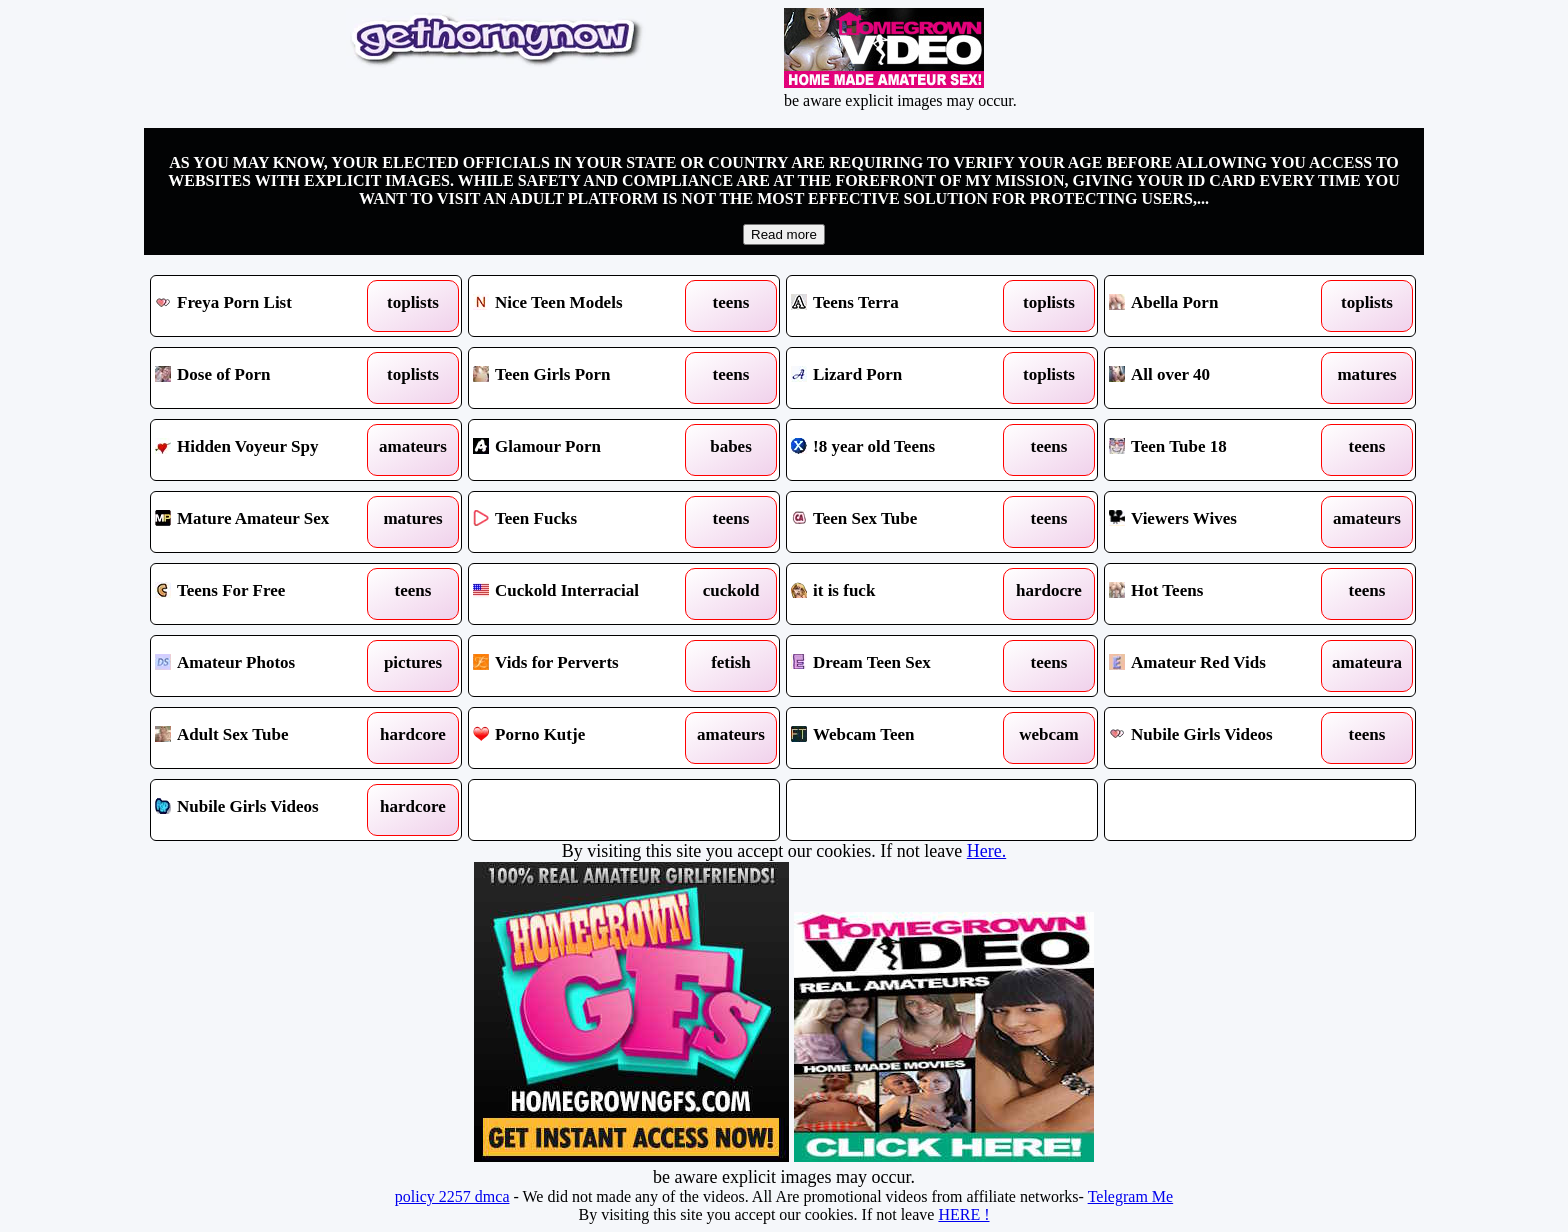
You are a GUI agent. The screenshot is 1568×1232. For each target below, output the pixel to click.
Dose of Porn (266, 378)
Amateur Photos (266, 666)
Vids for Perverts (584, 666)
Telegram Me (1131, 1196)
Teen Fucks (584, 522)
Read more (784, 234)
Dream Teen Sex (902, 666)
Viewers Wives (1220, 522)
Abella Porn (1220, 306)
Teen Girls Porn (584, 378)
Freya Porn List (266, 306)
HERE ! (963, 1214)
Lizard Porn (902, 378)
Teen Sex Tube (902, 522)
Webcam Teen (902, 738)
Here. (986, 851)
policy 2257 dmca (452, 1196)
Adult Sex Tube (266, 738)
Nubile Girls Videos (1220, 738)
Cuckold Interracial (584, 594)
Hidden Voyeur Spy (266, 450)
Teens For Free (266, 594)
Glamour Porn (584, 450)
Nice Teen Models (584, 306)
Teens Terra (902, 306)
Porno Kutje (584, 738)
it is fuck (902, 594)
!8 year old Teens (902, 450)
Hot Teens (1220, 594)
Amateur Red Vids (1220, 666)
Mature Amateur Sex (266, 522)
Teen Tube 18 (1220, 450)
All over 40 (1220, 378)
